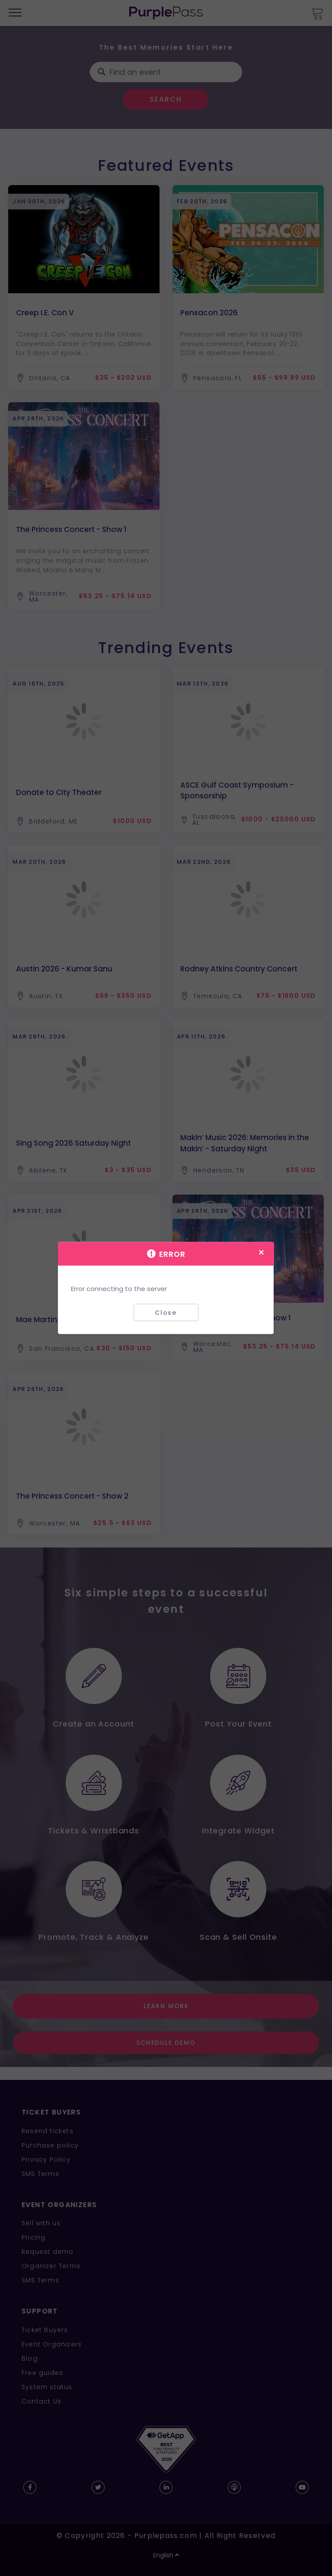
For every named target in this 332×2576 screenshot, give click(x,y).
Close (166, 1312)
